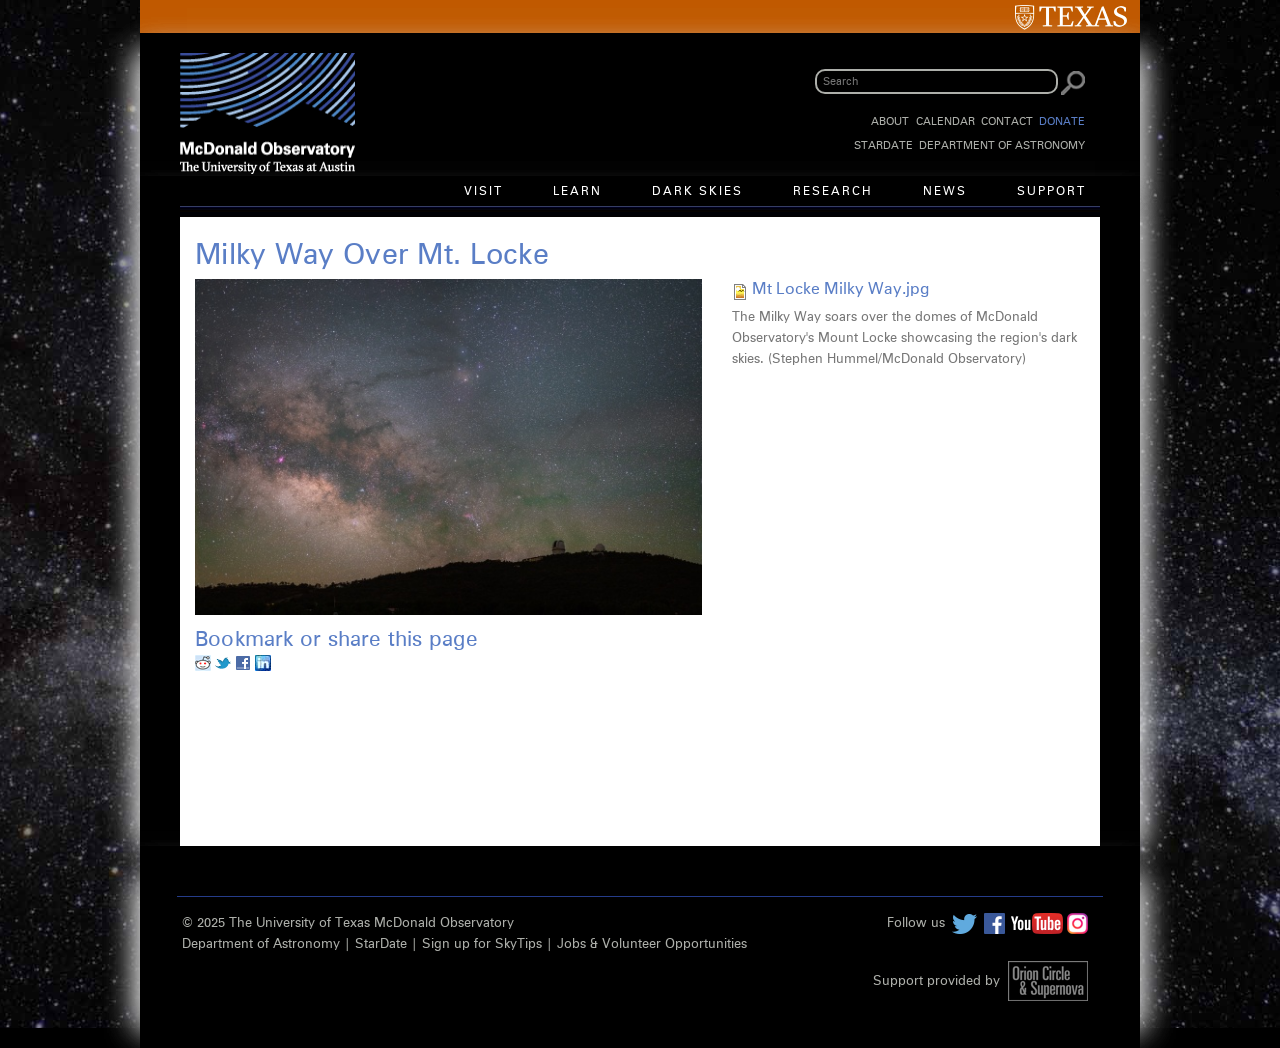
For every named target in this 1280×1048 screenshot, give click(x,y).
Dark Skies (697, 192)
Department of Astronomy (1002, 145)
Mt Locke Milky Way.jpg (840, 289)
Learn (577, 192)
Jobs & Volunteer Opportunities (652, 944)
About (890, 121)
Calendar (945, 121)
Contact (1007, 121)
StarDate (883, 145)
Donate (1062, 121)
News (945, 192)
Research (833, 192)
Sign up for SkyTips (482, 944)
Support (1051, 192)
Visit (483, 192)
